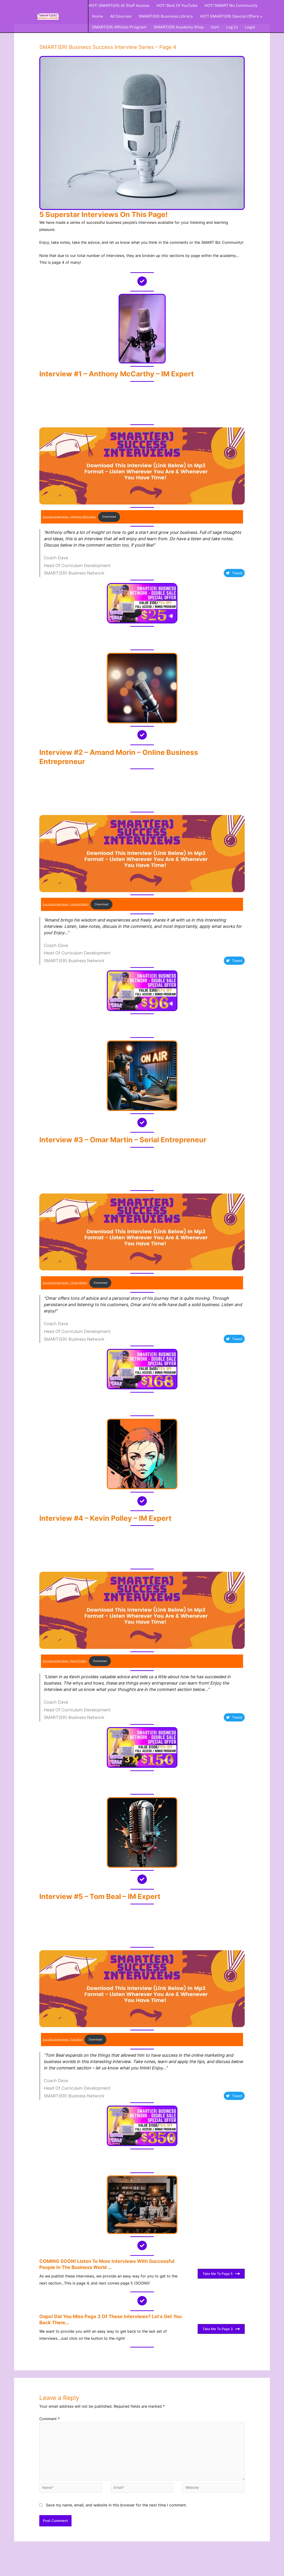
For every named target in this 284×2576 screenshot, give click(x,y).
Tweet (234, 573)
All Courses (121, 16)
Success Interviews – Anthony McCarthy (72, 517)
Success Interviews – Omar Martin (68, 1284)
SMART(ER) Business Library (166, 16)
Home (97, 16)
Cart (215, 27)
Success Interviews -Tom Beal (64, 2042)
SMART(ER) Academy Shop (179, 27)
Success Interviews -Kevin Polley (67, 1663)
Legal (250, 27)
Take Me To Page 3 (220, 2332)
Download (116, 517)
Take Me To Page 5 (220, 2277)
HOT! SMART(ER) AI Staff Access (118, 5)
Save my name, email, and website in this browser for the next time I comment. (116, 2513)
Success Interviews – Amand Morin (68, 905)
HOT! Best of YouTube (176, 5)
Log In (232, 27)
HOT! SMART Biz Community (231, 5)
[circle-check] (142, 281)
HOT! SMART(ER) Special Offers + (231, 16)
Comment (49, 2422)
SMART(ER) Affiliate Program (119, 27)
